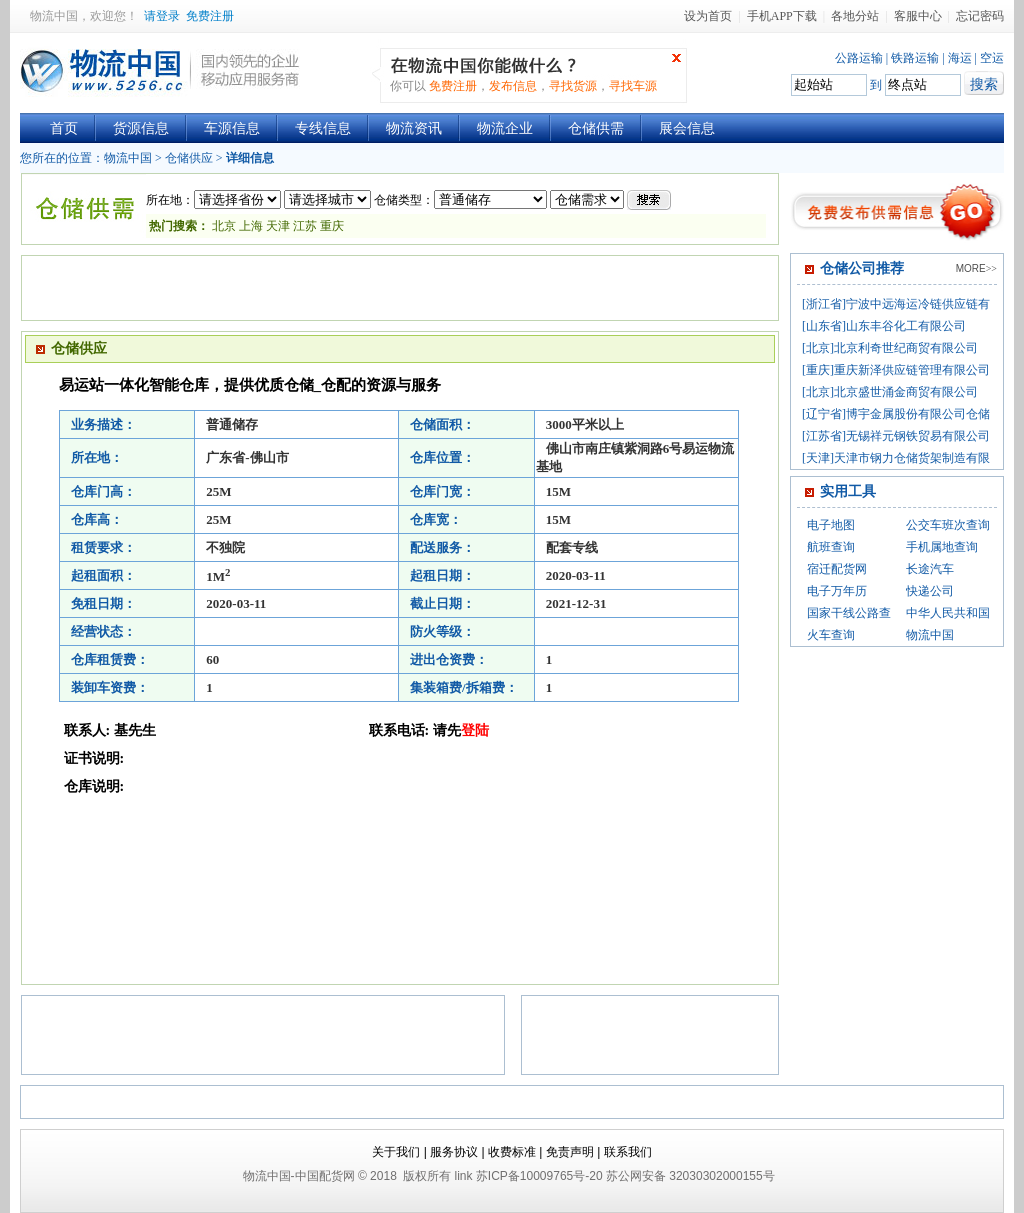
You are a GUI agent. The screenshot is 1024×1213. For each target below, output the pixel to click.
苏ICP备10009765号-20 (539, 1176)
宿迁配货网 (837, 569)
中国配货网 (325, 1176)
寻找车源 (633, 86)
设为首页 (708, 16)
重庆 (332, 226)
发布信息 (513, 86)
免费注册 (210, 16)
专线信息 (323, 128)
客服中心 (918, 16)
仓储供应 (189, 158)
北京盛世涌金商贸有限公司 (906, 392)
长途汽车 (930, 569)
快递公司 (930, 591)
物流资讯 (414, 128)
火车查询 (831, 635)
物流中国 (54, 16)
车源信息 (232, 128)
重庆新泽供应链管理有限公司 (912, 370)
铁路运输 (915, 58)
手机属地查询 (942, 547)
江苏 (303, 226)
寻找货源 (573, 86)
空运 (992, 58)
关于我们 (396, 1152)
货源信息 (141, 128)
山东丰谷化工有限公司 (906, 326)
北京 (224, 226)
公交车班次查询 (948, 525)
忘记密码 (980, 16)
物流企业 (505, 128)
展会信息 (687, 128)
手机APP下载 (782, 16)
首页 (64, 128)
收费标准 (512, 1152)
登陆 (475, 730)
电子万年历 (837, 591)
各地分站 (855, 16)
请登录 (162, 16)
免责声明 (570, 1152)
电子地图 (831, 525)
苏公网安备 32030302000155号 (690, 1176)
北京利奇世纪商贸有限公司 (906, 348)
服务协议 (454, 1152)
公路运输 (859, 58)
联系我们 (628, 1152)
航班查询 (831, 547)
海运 (960, 58)
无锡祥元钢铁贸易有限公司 (918, 436)
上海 (251, 226)
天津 (278, 226)
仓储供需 (596, 128)
